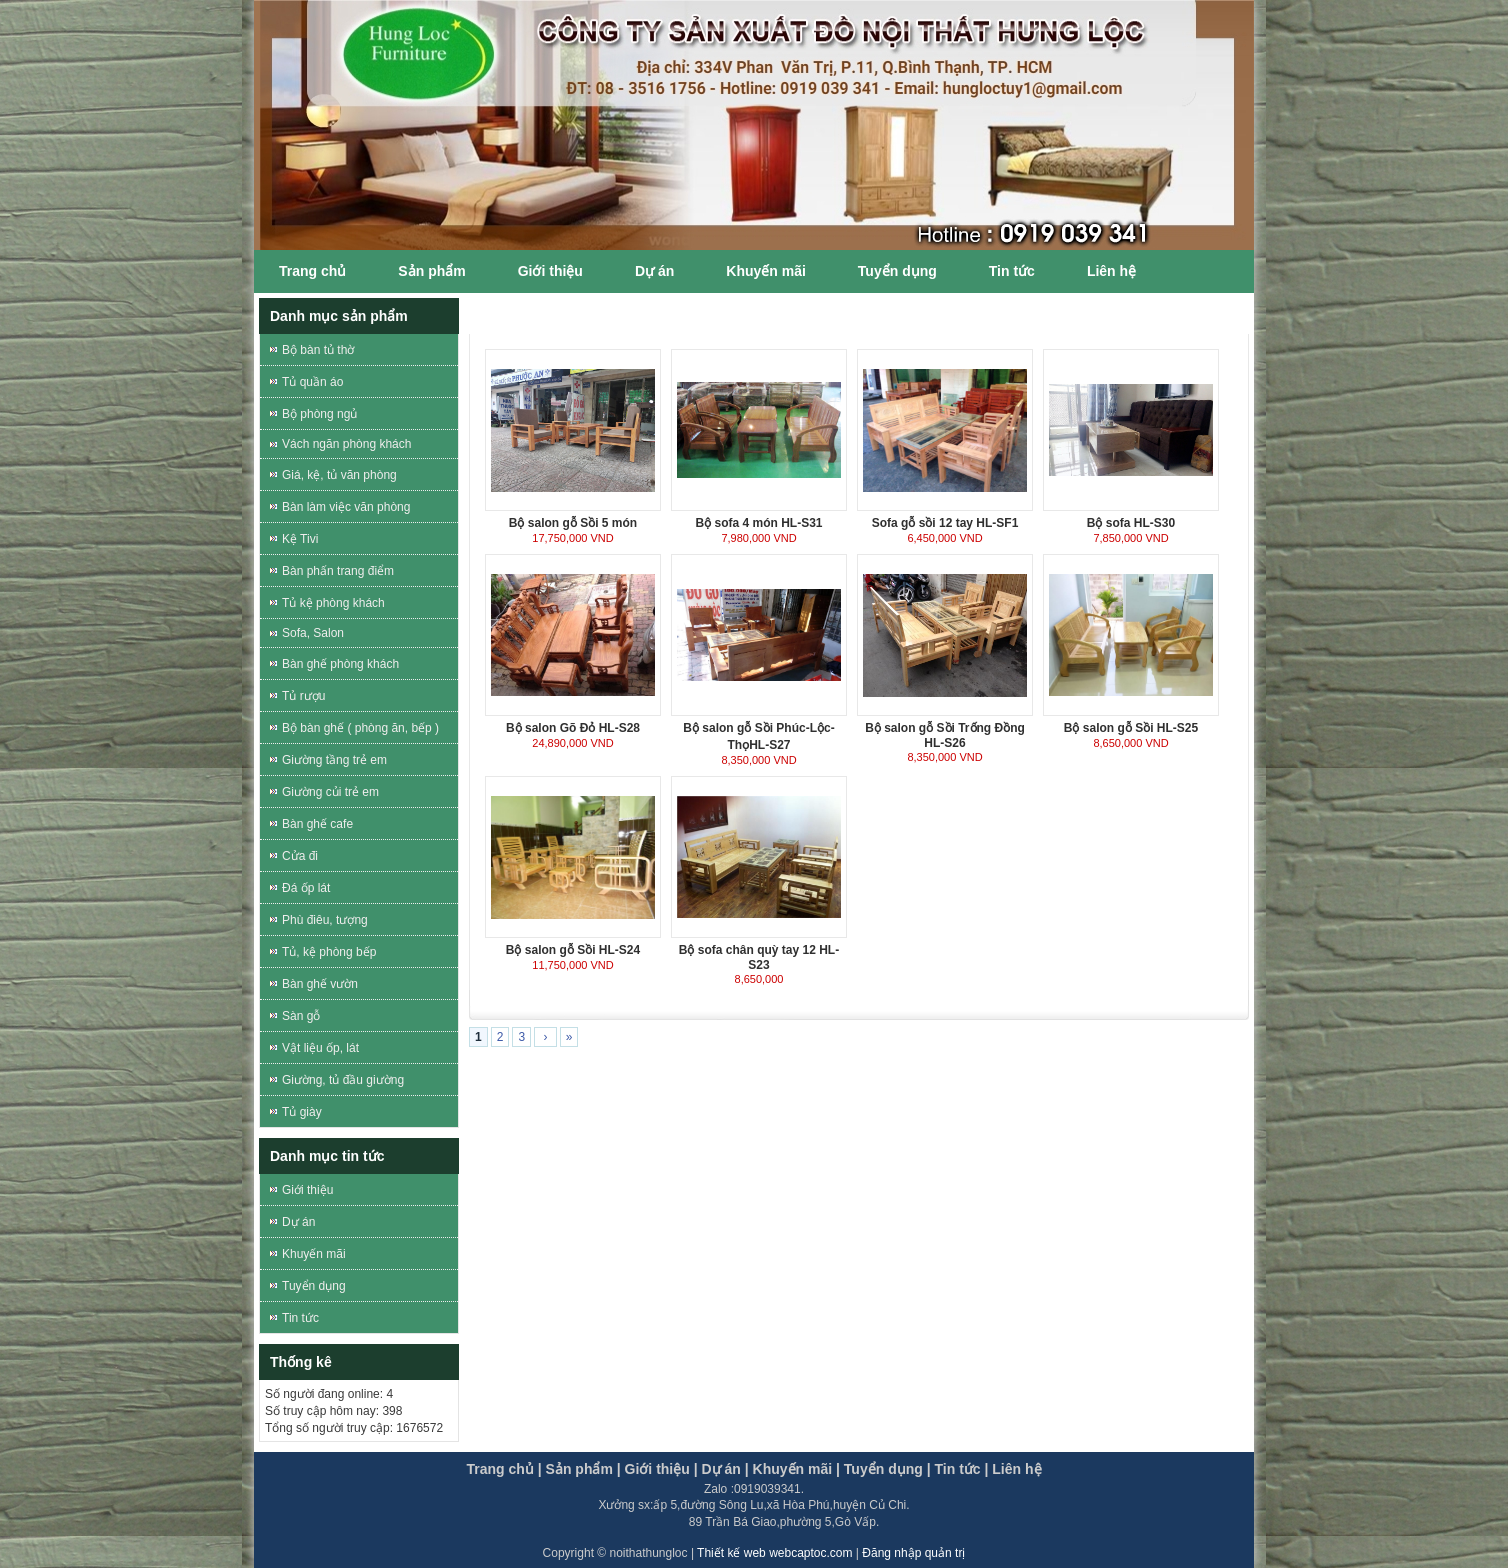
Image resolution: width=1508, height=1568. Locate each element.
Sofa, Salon (313, 633)
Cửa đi (300, 856)
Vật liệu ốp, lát (320, 1048)
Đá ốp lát (306, 888)
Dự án (654, 271)
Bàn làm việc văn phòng (346, 507)
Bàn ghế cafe (317, 824)
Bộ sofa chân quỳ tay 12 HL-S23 (759, 957)
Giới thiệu (550, 271)
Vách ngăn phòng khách (346, 444)
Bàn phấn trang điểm (338, 571)
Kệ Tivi (300, 539)
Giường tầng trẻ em (334, 760)
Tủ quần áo (312, 382)
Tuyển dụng (897, 271)
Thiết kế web (733, 1553)
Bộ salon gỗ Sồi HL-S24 (573, 950)
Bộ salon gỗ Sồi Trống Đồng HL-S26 (945, 735)
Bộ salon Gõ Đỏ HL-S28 (573, 728)
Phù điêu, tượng (325, 920)
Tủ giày (302, 1112)
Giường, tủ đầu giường (343, 1080)
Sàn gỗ (301, 1016)
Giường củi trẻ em (330, 792)
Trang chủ (312, 271)
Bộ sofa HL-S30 (1131, 523)
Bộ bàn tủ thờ (318, 350)
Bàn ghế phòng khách (340, 664)
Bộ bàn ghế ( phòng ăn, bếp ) (360, 728)
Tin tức (1012, 271)
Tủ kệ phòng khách (333, 603)
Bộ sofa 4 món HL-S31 (758, 523)
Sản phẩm (431, 271)
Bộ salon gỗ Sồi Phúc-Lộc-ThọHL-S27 (758, 736)
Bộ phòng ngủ (319, 414)
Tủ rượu (303, 696)
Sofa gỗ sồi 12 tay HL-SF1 (945, 523)
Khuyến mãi (766, 271)
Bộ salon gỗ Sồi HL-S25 (1131, 728)
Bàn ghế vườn (320, 984)
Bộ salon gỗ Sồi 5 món (573, 523)
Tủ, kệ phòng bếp (329, 952)
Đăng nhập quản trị (913, 1553)
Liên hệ (1111, 271)
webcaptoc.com (812, 1553)
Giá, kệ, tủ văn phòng (339, 475)
